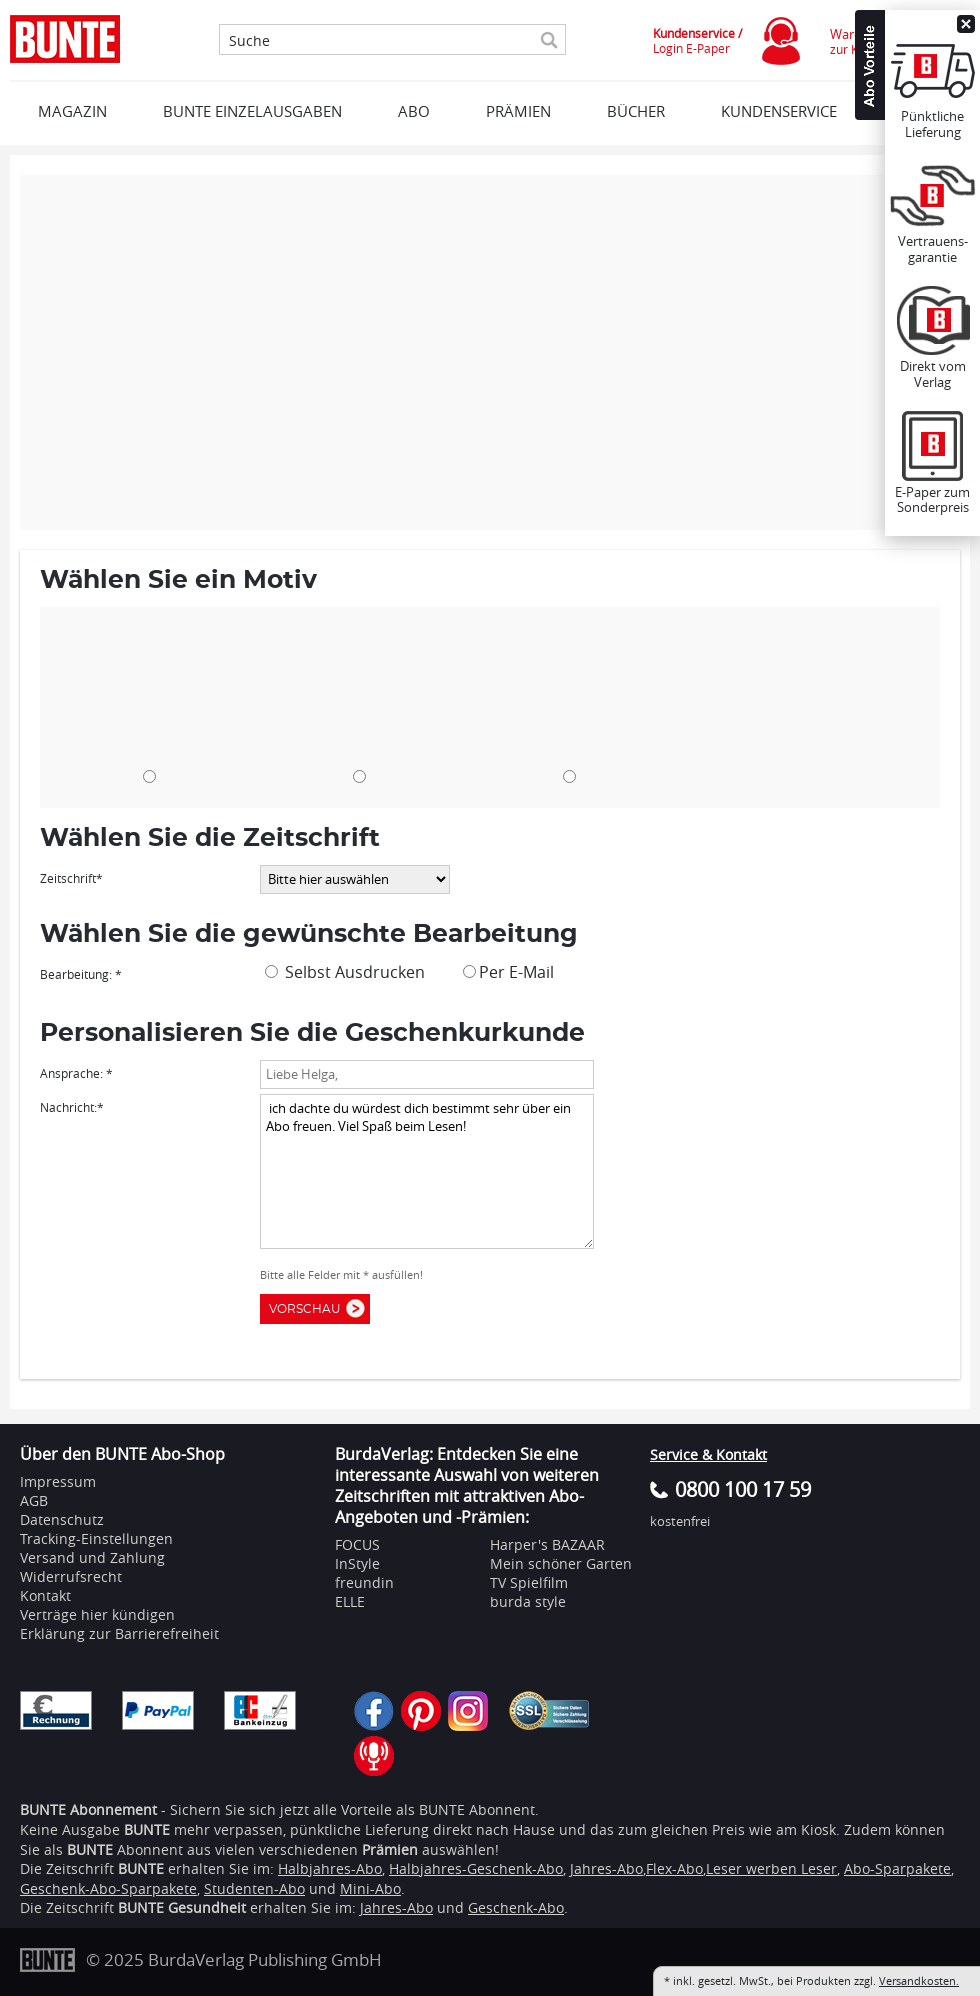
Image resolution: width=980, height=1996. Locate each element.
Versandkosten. (919, 1980)
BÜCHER (636, 111)
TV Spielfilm (529, 1582)
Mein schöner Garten (561, 1563)
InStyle (357, 1563)
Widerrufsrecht (71, 1576)
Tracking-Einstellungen (96, 1538)
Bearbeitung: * (81, 974)
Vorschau (309, 1309)
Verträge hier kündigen (97, 1614)
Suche (249, 41)
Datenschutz (62, 1519)
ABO (414, 111)
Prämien (518, 111)
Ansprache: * (76, 1073)
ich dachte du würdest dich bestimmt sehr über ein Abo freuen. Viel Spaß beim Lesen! (427, 1171)
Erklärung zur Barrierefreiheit (119, 1633)
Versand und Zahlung (92, 1557)
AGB (34, 1500)
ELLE (350, 1601)
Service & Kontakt (708, 1454)
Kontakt (45, 1595)
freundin (364, 1582)
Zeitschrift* (71, 878)
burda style (528, 1601)
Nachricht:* (72, 1107)
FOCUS (357, 1544)
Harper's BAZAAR (547, 1544)
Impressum (58, 1481)
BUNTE (141, 1868)
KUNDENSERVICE (779, 111)
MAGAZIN (72, 111)
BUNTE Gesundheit (182, 1907)
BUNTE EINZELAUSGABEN (252, 111)
